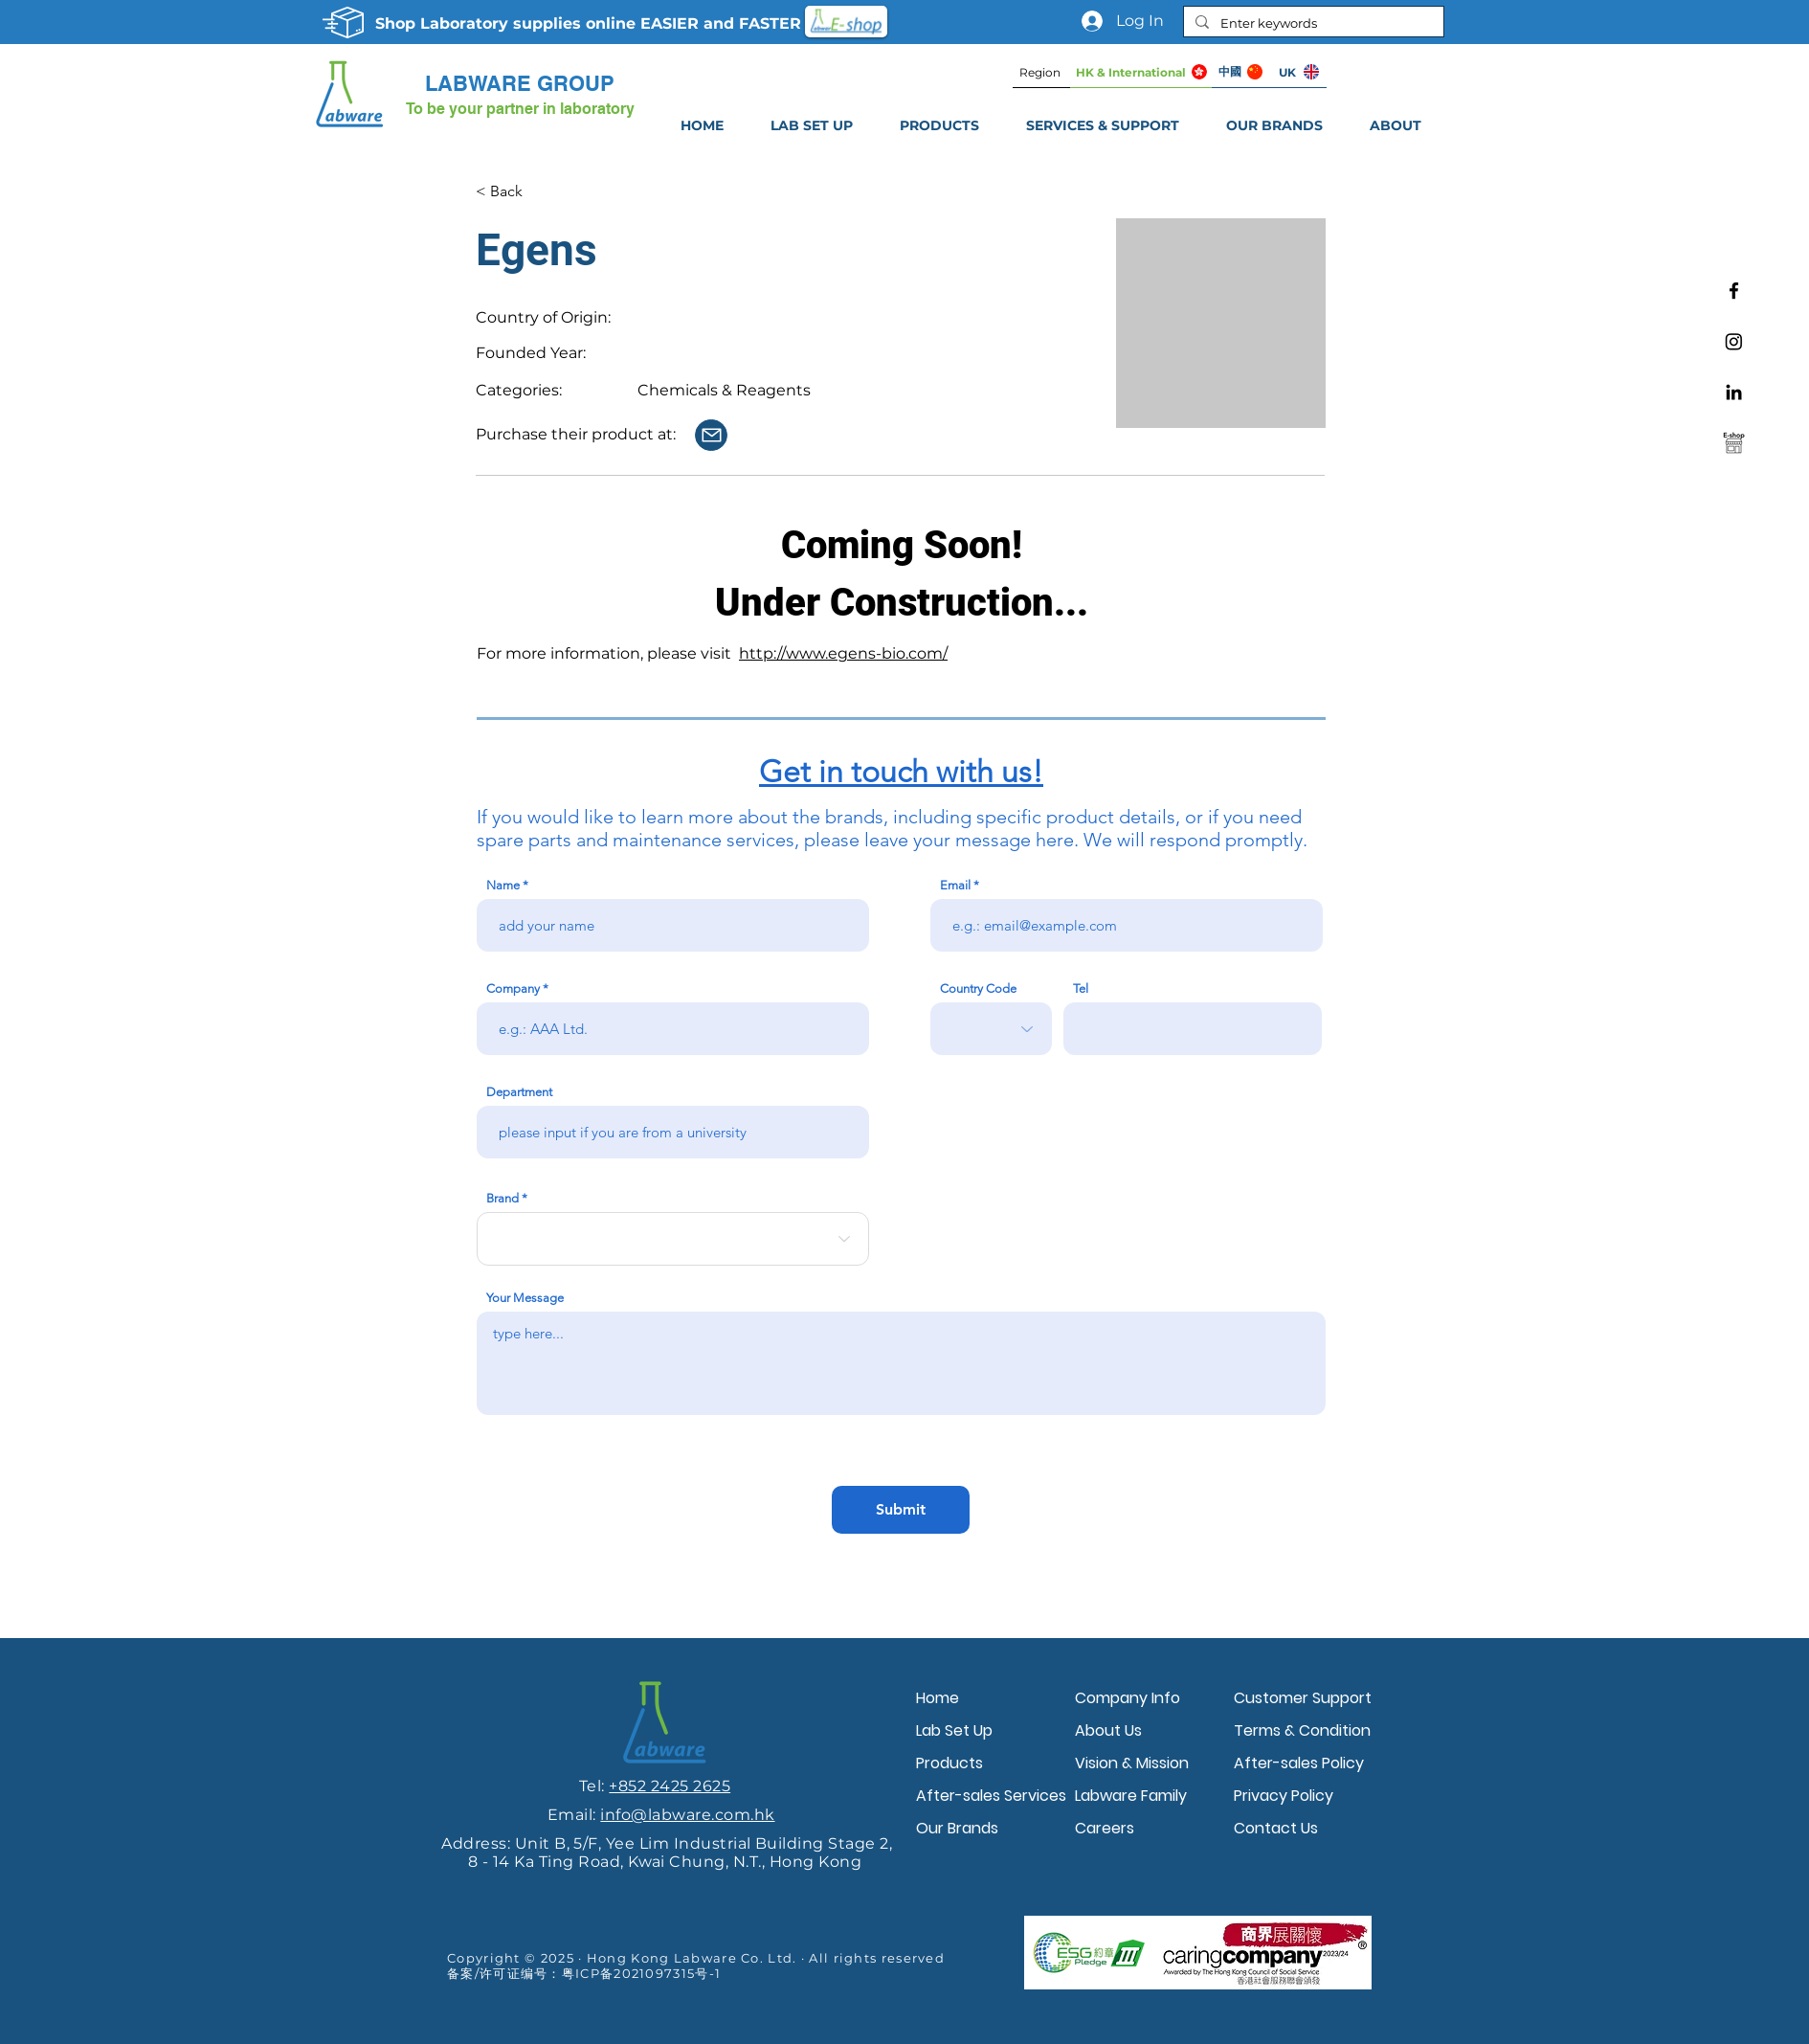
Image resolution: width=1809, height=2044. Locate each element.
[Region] (1041, 72)
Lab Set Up (954, 1730)
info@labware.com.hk (687, 1815)
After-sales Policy (1299, 1763)
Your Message (525, 1298)
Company (513, 988)
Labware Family (1131, 1796)
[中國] (1240, 72)
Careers (1104, 1828)
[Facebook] (1734, 291)
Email (955, 885)
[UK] (1298, 72)
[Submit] (901, 1510)
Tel (1080, 988)
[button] (1102, 125)
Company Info (1127, 1698)
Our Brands (957, 1828)
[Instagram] (1734, 341)
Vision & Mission (1132, 1763)
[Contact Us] (711, 435)
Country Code (978, 988)
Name (503, 885)
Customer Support (1303, 1698)
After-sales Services (990, 1796)
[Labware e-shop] (1734, 443)
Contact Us (1276, 1828)
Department (519, 1092)
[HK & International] (1141, 72)
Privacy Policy (1283, 1796)
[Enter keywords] (1311, 23)
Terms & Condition (1302, 1730)
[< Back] (538, 191)
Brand (502, 1198)
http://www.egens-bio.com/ (843, 653)
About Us (1108, 1730)
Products (949, 1763)
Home (937, 1698)
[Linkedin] (1734, 392)
